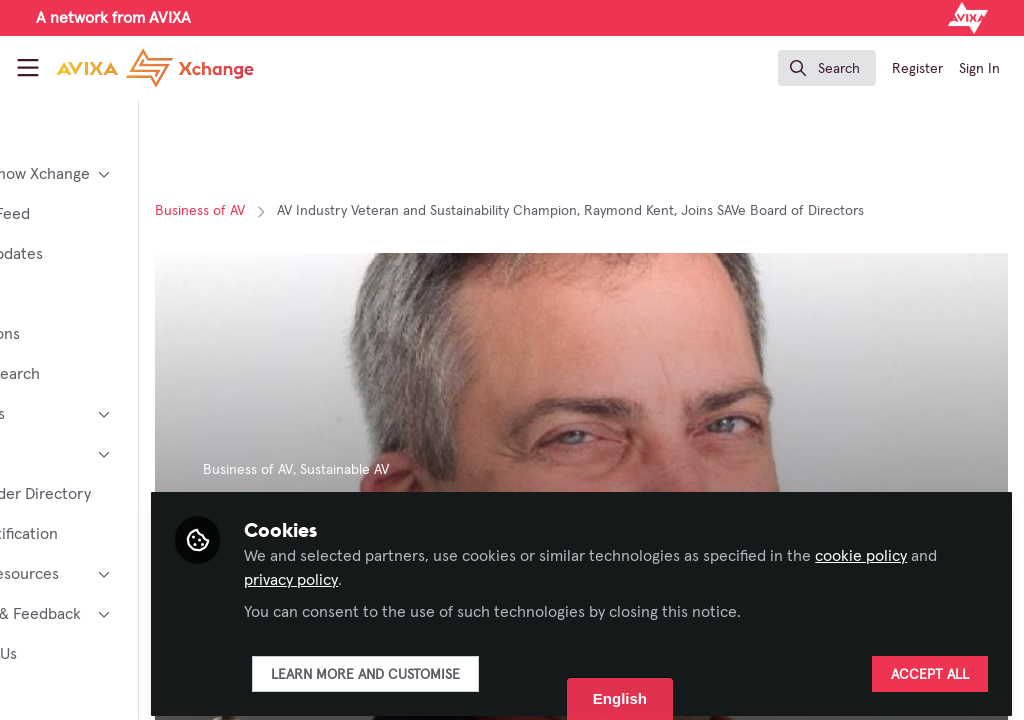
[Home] (155, 68)
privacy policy (483, 572)
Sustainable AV (461, 470)
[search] (827, 68)
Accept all (930, 667)
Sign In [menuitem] (979, 69)
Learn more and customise (482, 667)
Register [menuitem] (917, 69)
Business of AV (317, 211)
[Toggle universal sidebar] (28, 68)
